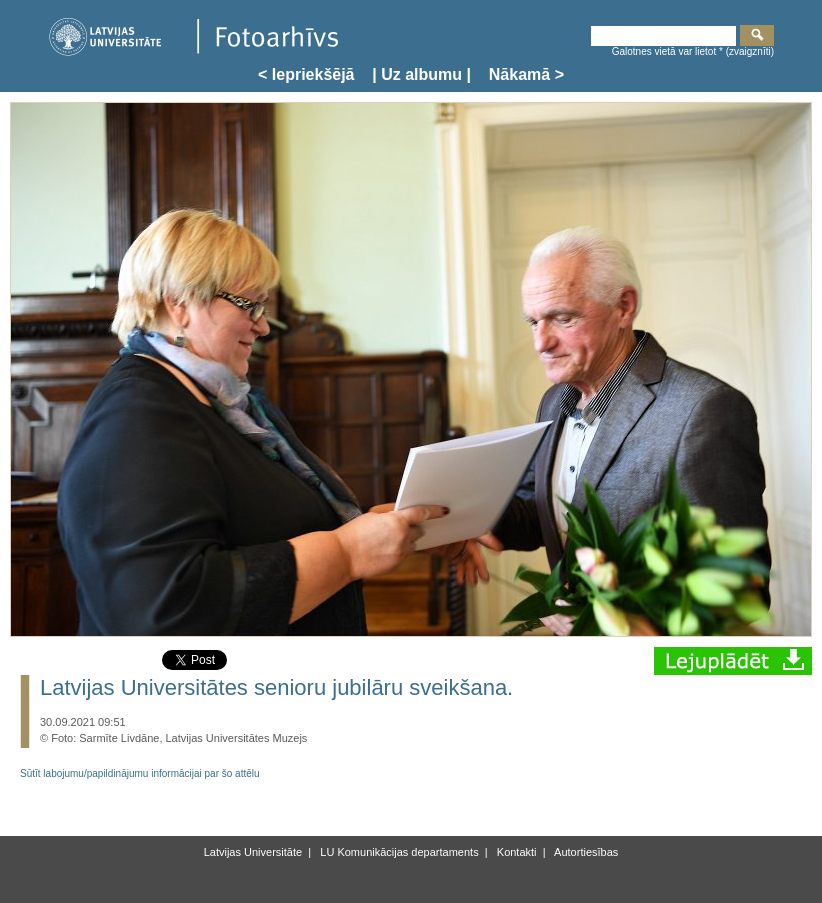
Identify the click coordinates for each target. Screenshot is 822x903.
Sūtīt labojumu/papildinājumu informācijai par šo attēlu (140, 773)
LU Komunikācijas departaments (397, 852)
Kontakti (515, 852)
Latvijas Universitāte (253, 852)
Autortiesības (585, 852)
